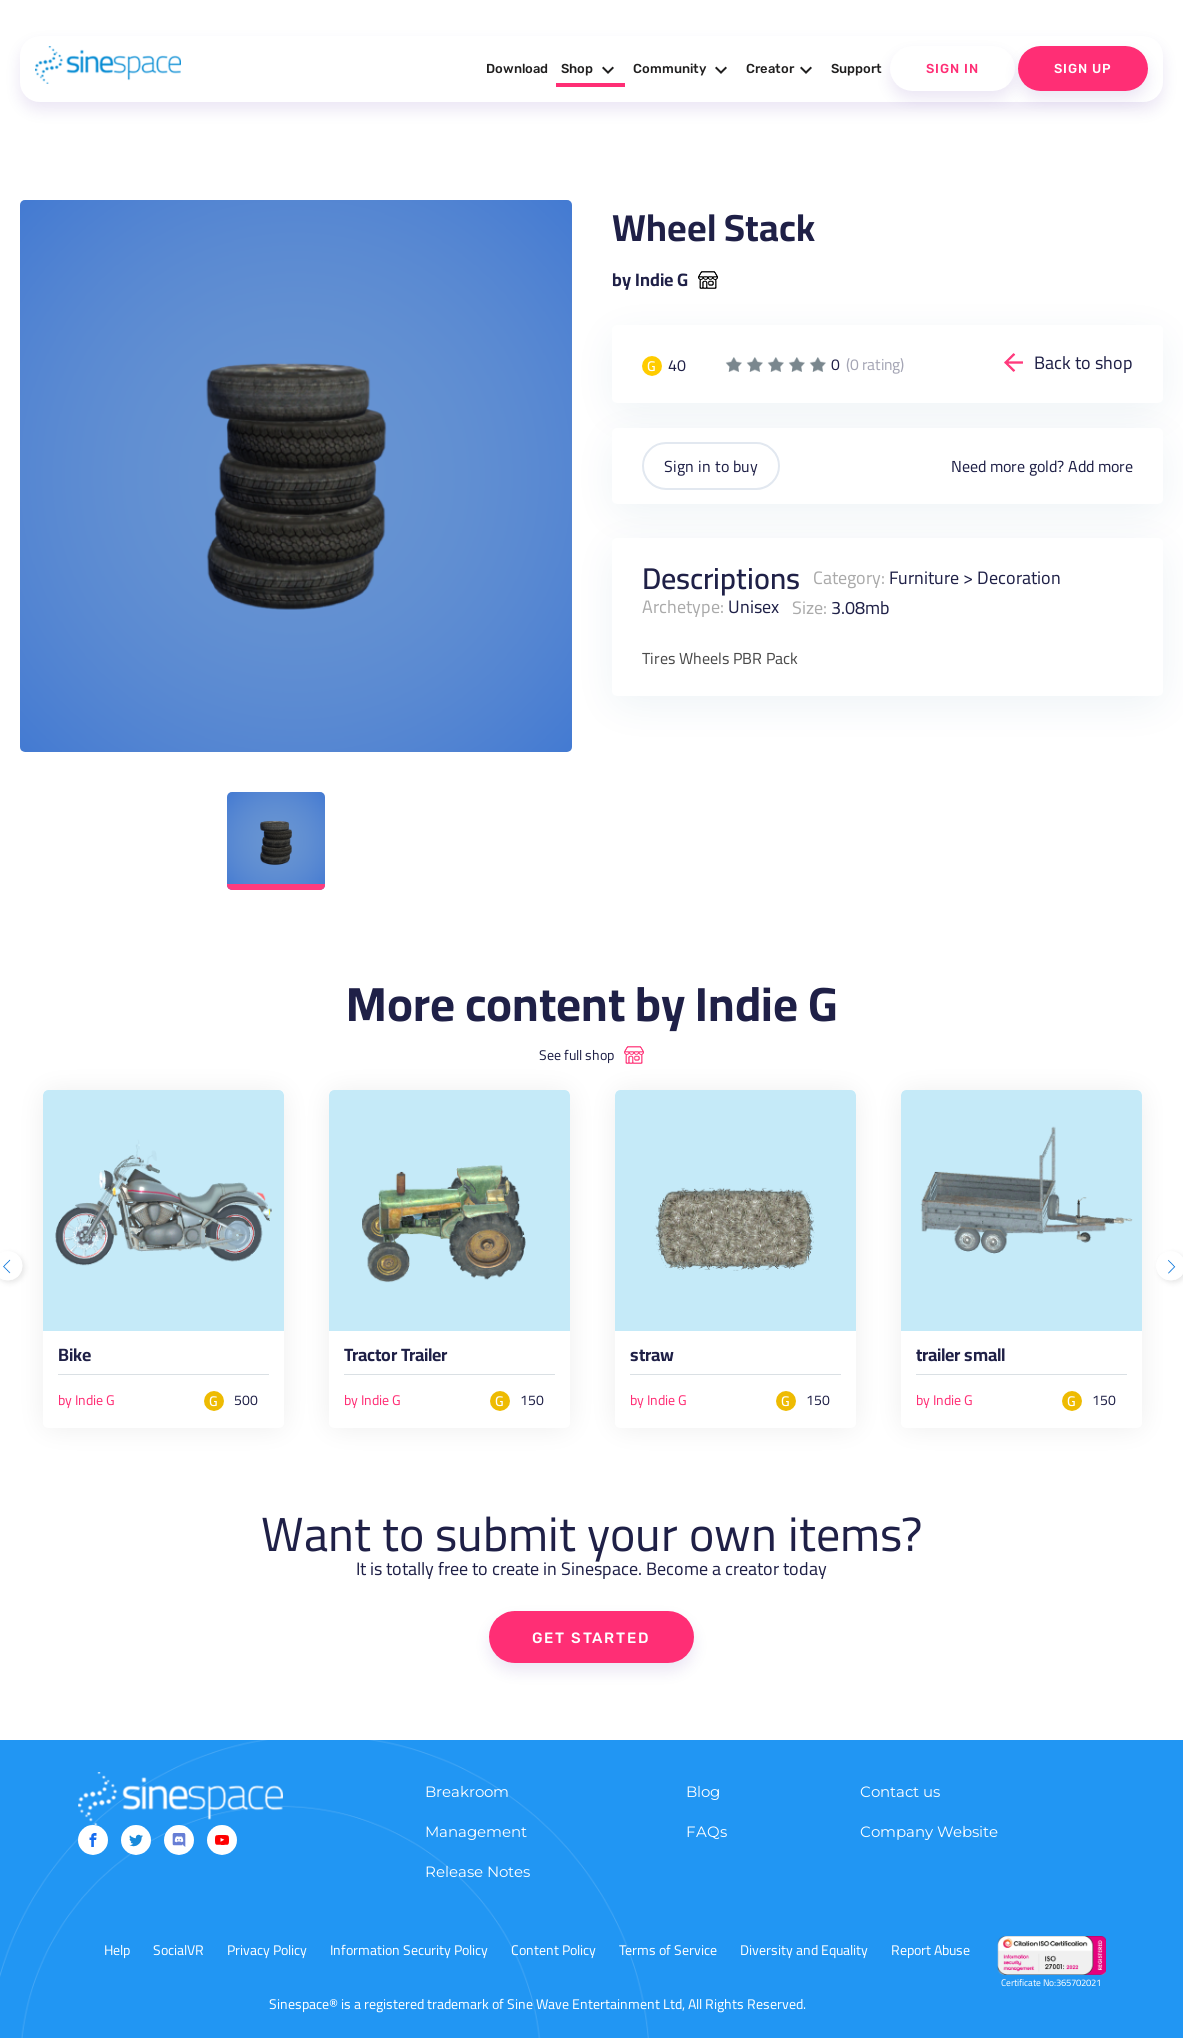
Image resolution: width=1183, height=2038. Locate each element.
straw (652, 1358)
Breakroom (467, 1791)
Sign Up (1083, 68)
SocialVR (178, 1950)
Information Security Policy (409, 1950)
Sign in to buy (711, 466)
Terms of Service (668, 1950)
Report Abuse (930, 1950)
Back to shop (1083, 362)
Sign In (952, 68)
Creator (782, 70)
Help (117, 1950)
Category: (849, 577)
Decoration (1019, 577)
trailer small (960, 1358)
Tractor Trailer (395, 1358)
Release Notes (477, 1871)
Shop (590, 70)
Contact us (900, 1791)
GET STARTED (591, 1638)
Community (683, 70)
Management (476, 1831)
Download (517, 68)
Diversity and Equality (804, 1950)
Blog (703, 1791)
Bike (74, 1358)
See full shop (576, 1055)
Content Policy (553, 1950)
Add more (1100, 466)
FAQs (706, 1831)
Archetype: (683, 606)
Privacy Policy (267, 1950)
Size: (809, 606)
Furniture (924, 577)
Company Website (929, 1831)
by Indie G (650, 280)
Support (856, 68)
